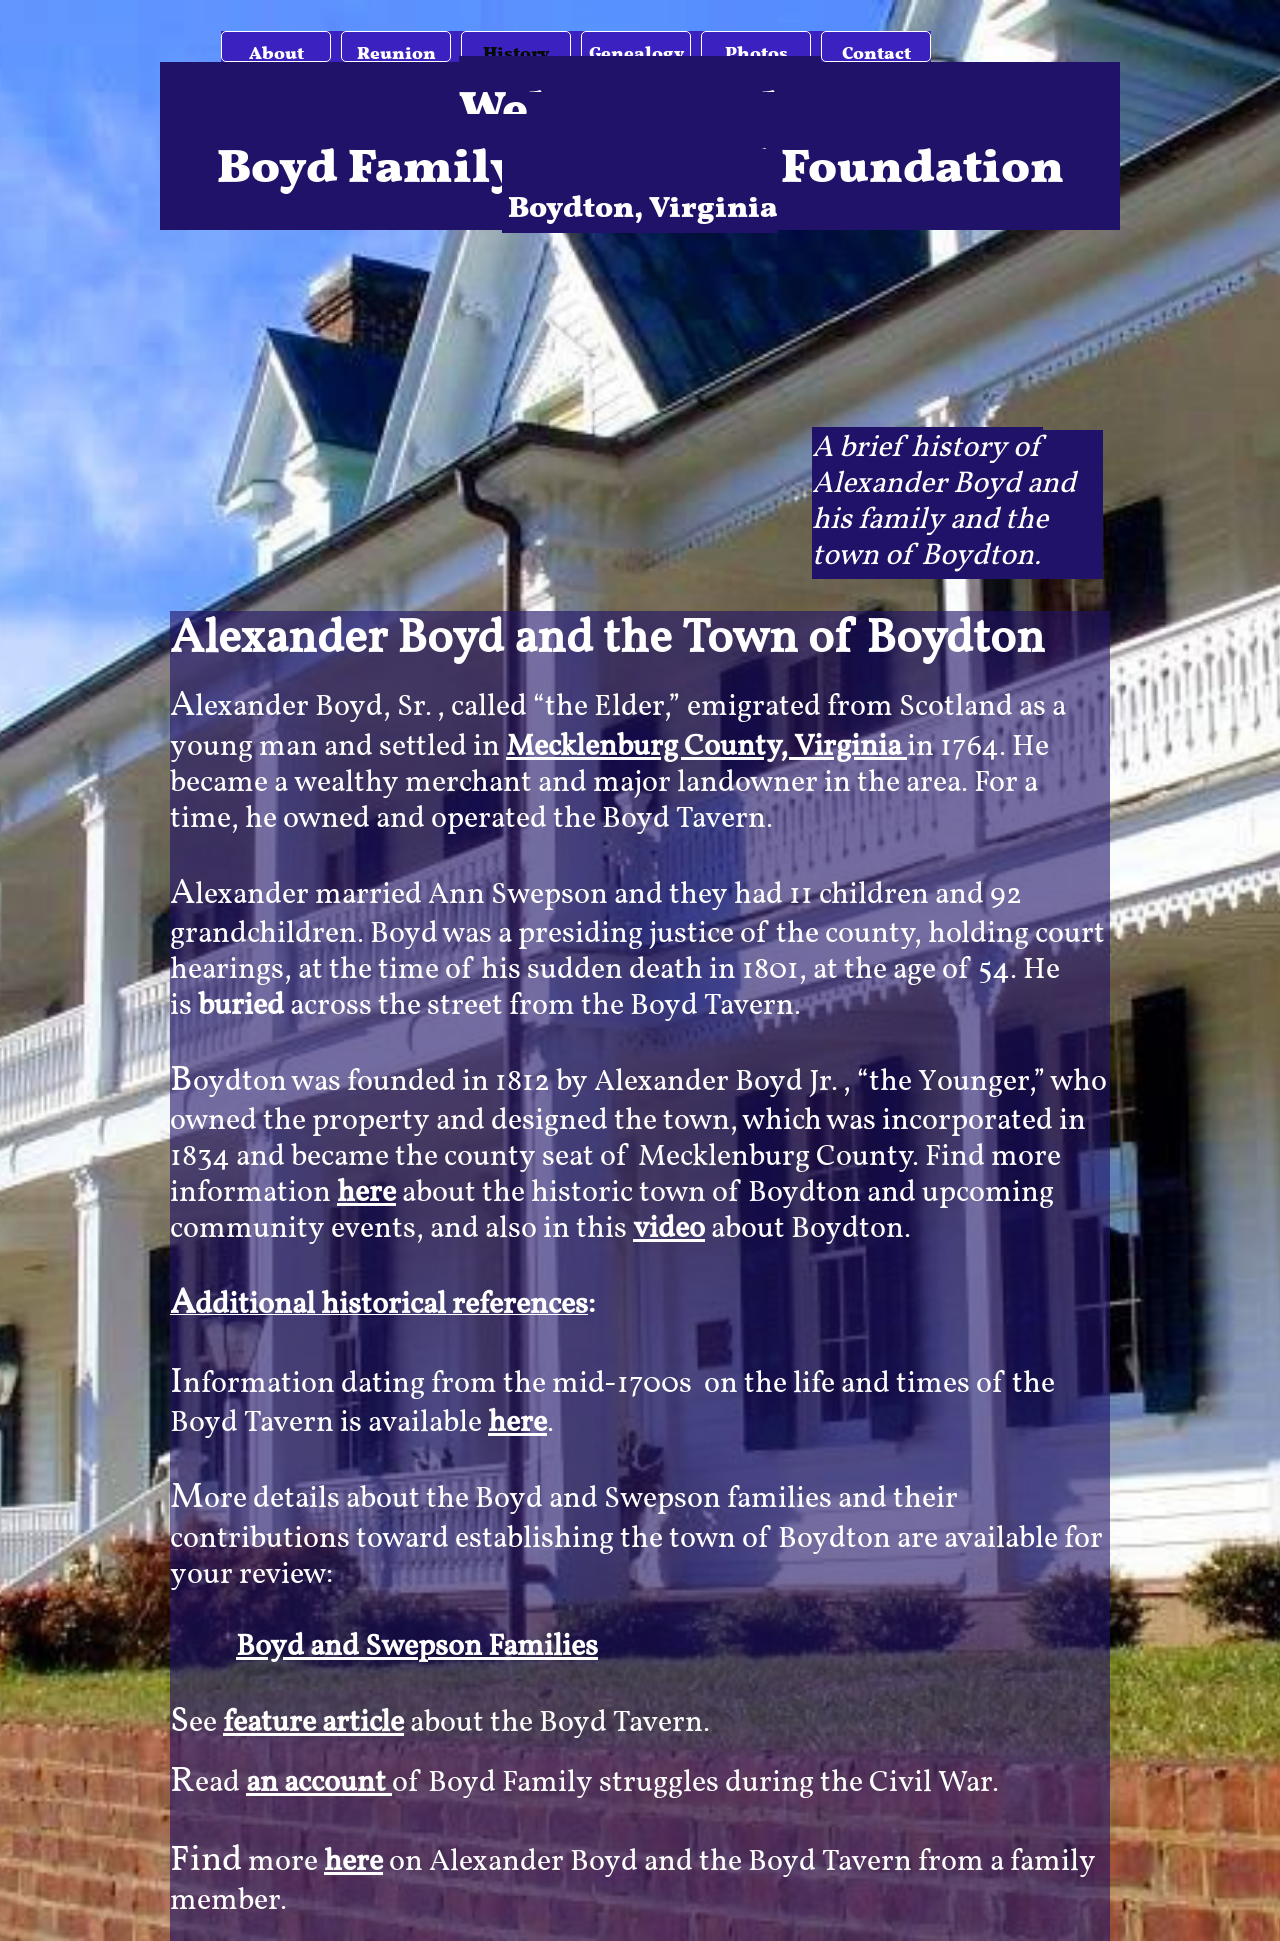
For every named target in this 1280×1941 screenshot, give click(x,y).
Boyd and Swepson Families (417, 1647)
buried (241, 1006)
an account (319, 1783)
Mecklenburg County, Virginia (706, 747)
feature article (313, 1723)
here (366, 1193)
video (669, 1229)
